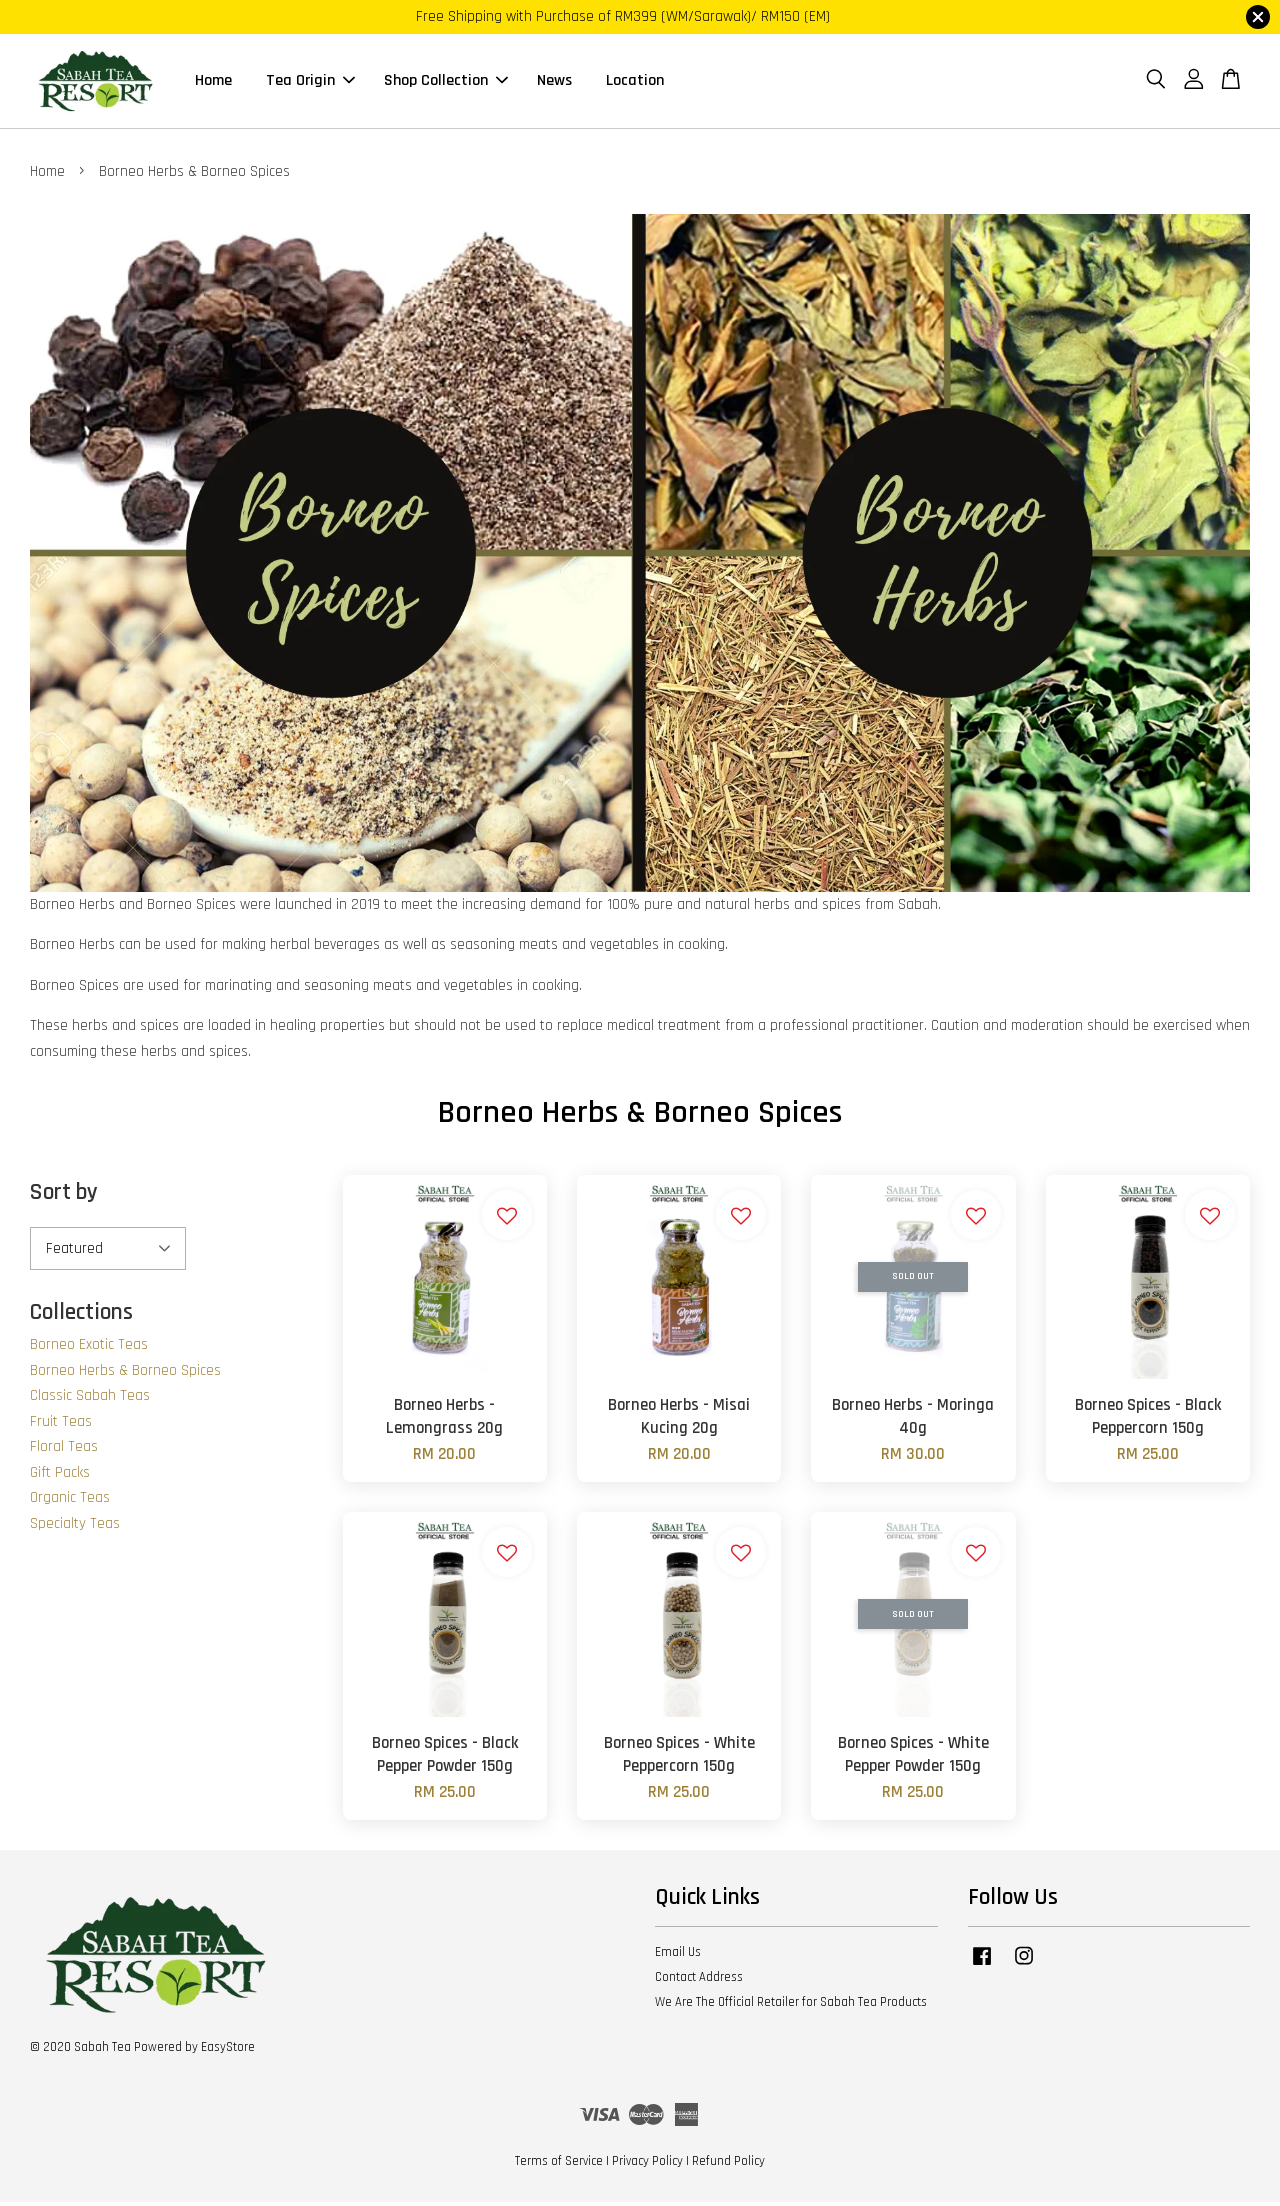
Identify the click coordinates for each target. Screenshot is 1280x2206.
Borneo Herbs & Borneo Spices (125, 1373)
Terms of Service (559, 2164)
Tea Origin (310, 82)
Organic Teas (70, 1500)
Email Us (678, 1955)
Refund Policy (728, 2164)
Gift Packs (60, 1475)
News (554, 82)
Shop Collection (446, 82)
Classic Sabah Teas (90, 1398)
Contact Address (699, 1980)
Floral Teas (64, 1449)
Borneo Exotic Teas (89, 1347)
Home (213, 82)
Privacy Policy (647, 2164)
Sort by (64, 1195)
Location (635, 82)
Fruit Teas (61, 1424)
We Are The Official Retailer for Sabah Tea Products (791, 2005)
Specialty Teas (75, 1526)
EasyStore (228, 2050)
